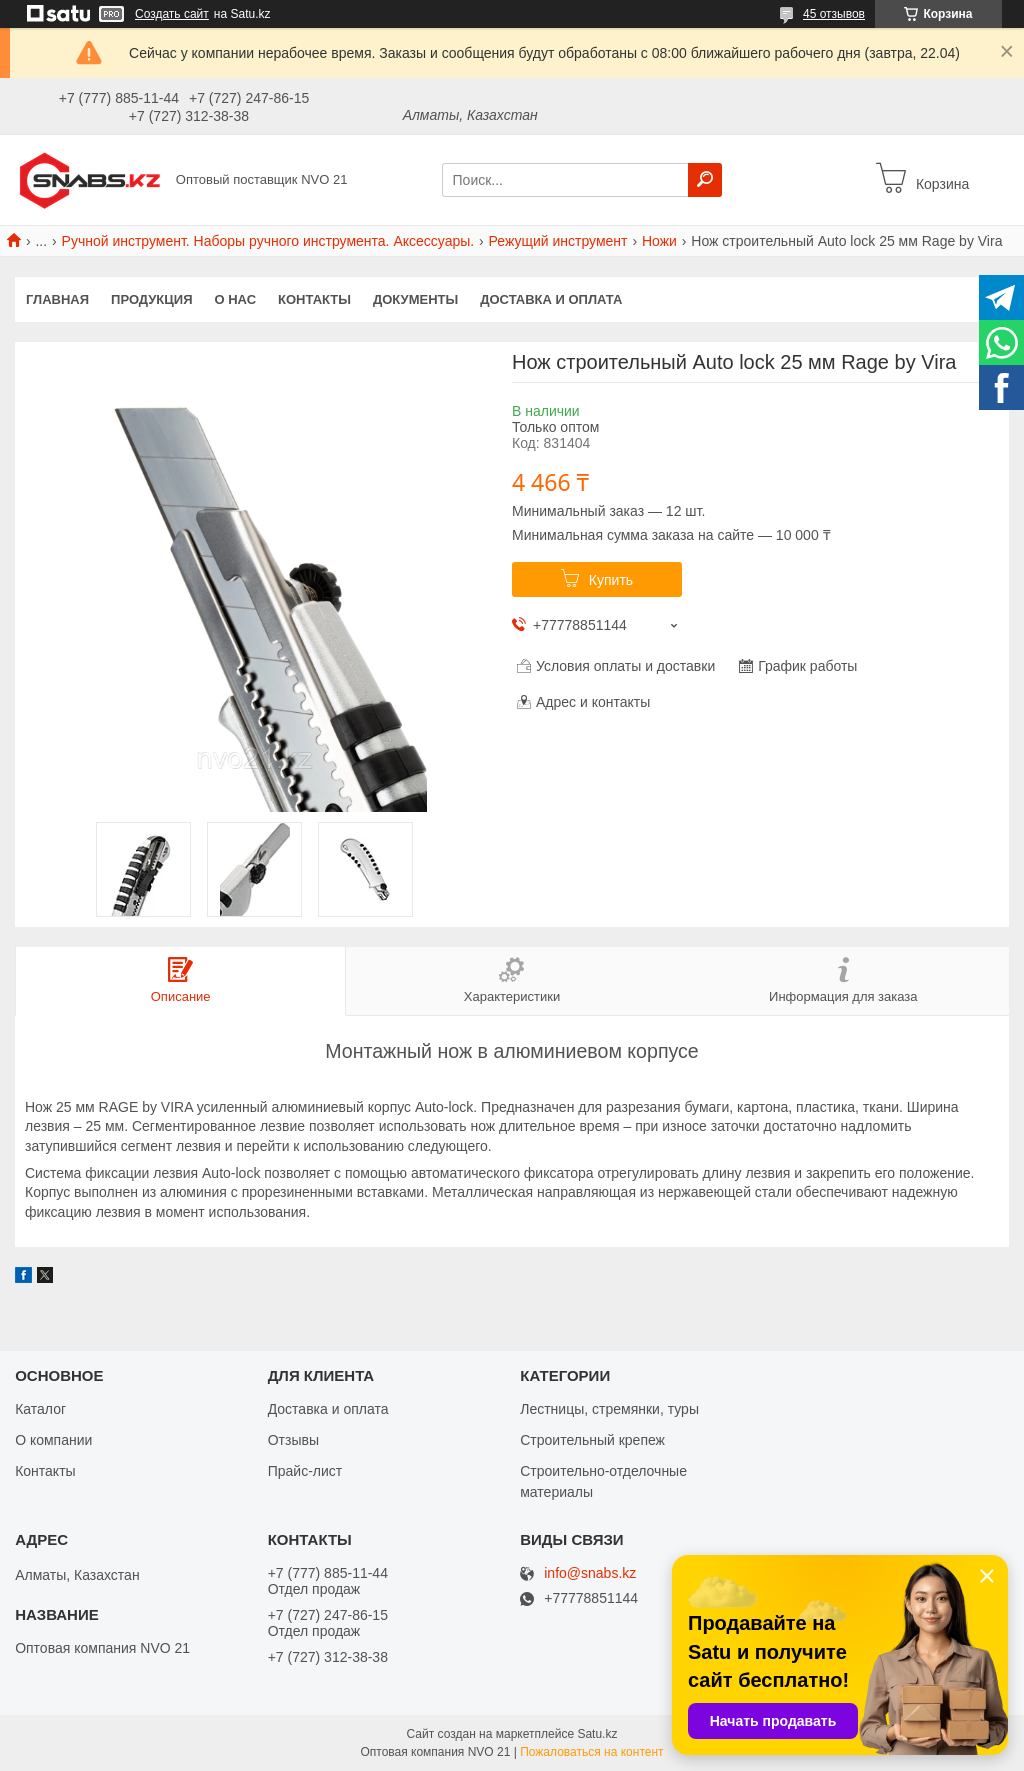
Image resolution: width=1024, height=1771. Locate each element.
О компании (53, 1440)
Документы (415, 299)
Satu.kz (597, 1734)
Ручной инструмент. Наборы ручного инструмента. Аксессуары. (268, 241)
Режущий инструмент (558, 241)
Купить (611, 580)
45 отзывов (834, 14)
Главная (57, 299)
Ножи (659, 241)
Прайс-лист (305, 1471)
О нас (236, 299)
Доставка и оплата (551, 299)
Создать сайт (172, 14)
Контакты (314, 299)
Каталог (40, 1409)
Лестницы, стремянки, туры (609, 1409)
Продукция (151, 299)
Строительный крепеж (592, 1440)
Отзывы (293, 1440)
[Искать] (705, 180)
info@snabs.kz (590, 1573)
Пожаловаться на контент (591, 1752)
